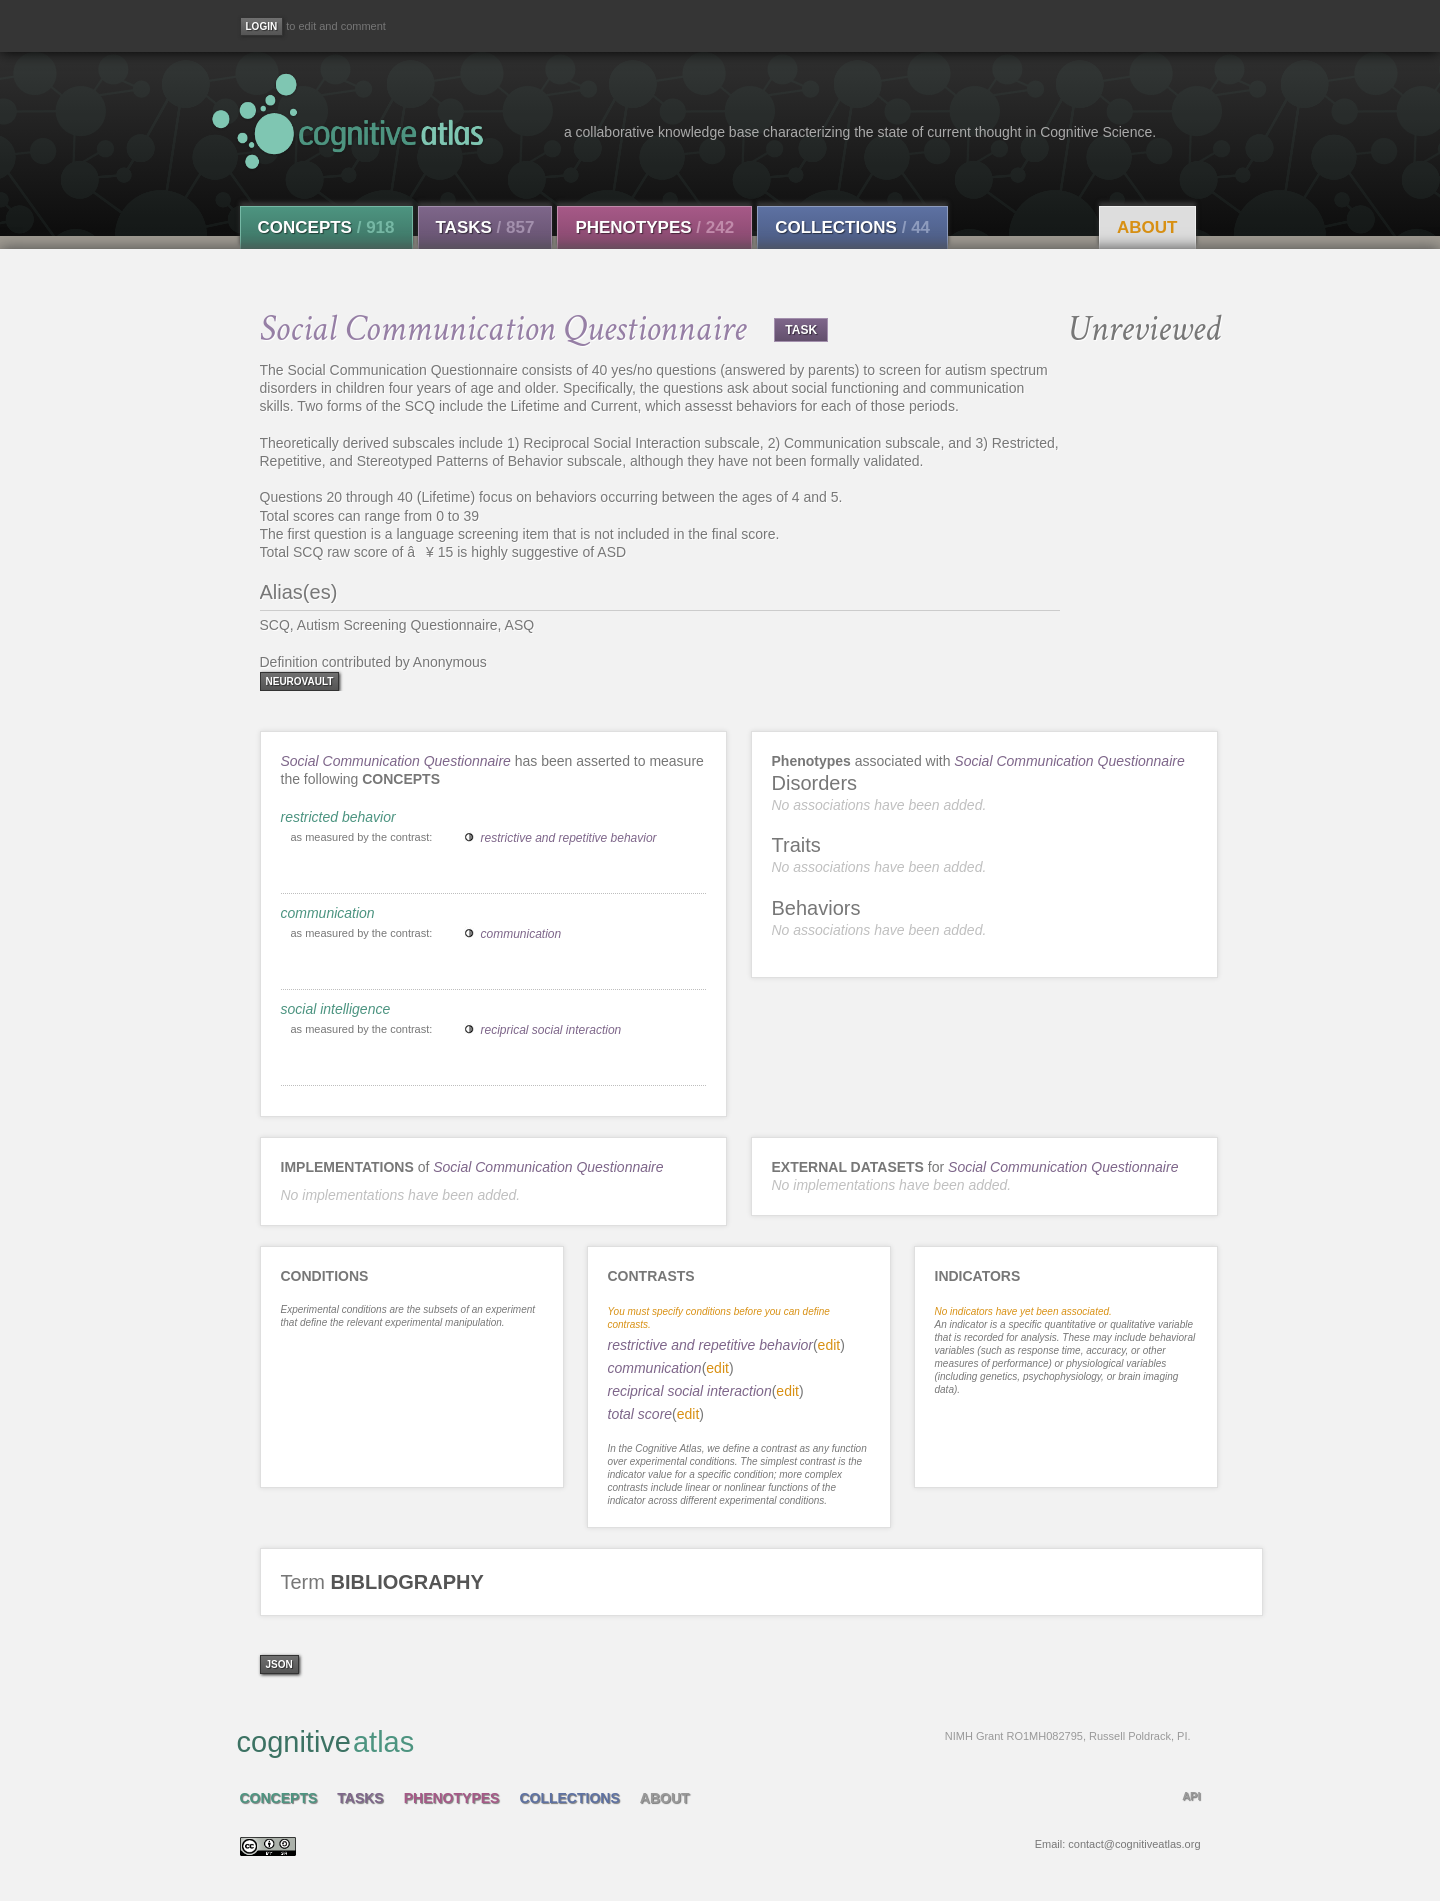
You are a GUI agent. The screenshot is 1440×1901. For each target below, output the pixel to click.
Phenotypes (654, 227)
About (1147, 227)
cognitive (714, 1741)
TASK (801, 330)
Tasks (485, 227)
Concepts (326, 227)
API (1191, 1796)
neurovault (300, 681)
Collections (852, 227)
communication (328, 913)
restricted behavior (338, 817)
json (279, 1664)
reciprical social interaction (551, 1030)
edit (829, 1345)
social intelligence (336, 1009)
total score (640, 1414)
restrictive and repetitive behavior (569, 838)
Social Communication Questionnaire (396, 761)
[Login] (262, 26)
